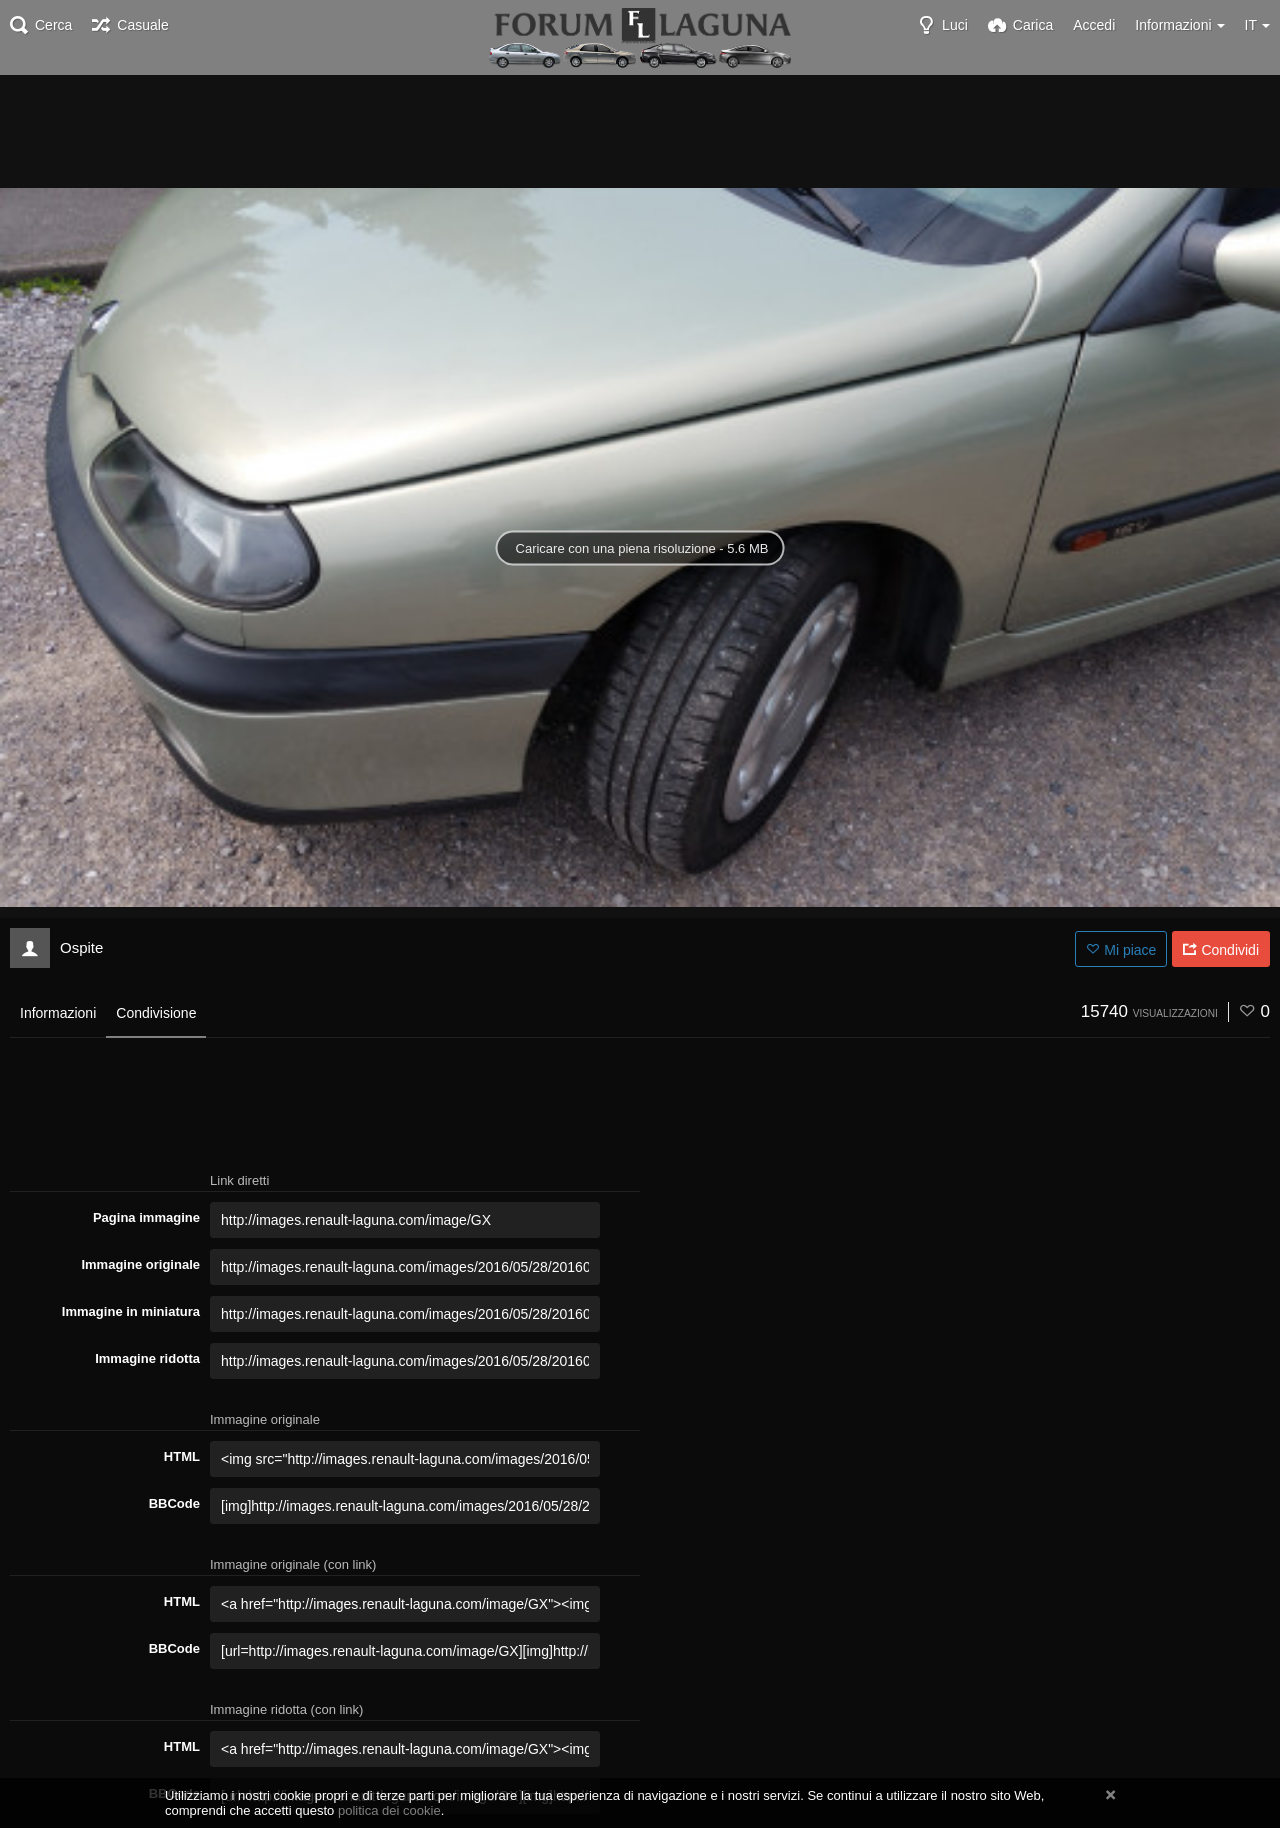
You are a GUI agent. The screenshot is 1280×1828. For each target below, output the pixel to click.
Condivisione (156, 1013)
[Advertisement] (640, 130)
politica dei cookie (389, 1810)
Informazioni (58, 1013)
